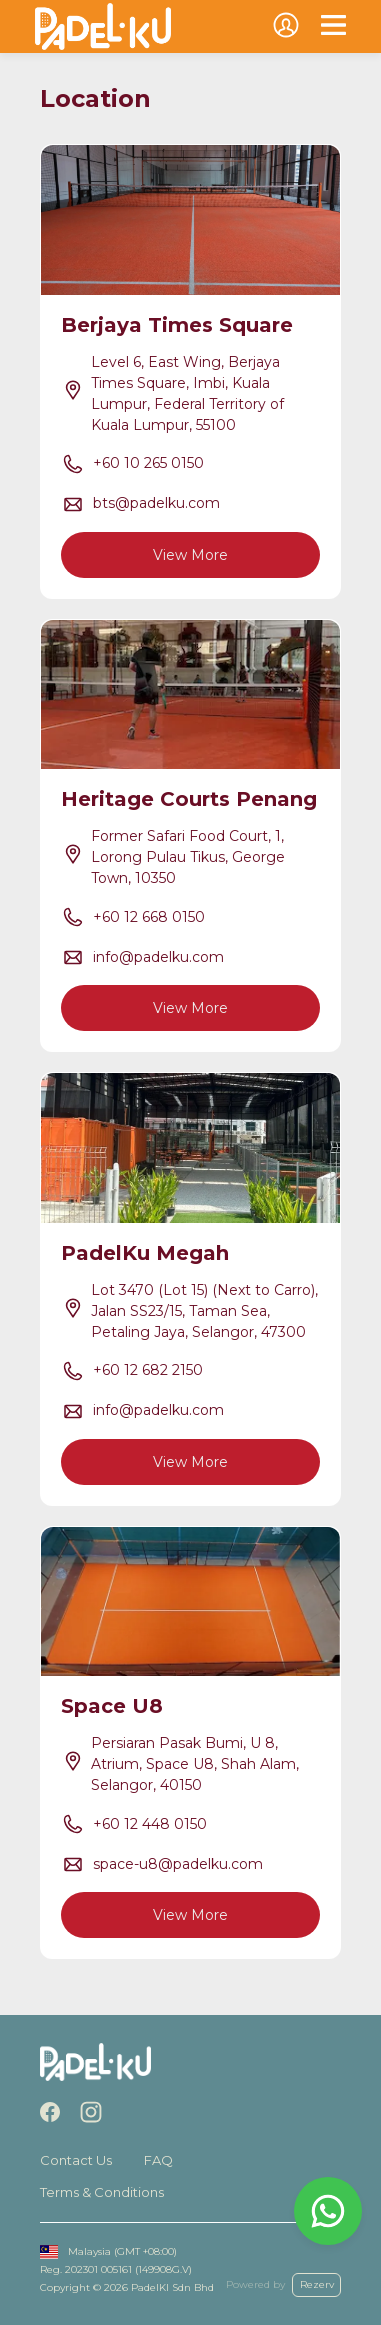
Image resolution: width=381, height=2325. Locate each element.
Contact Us (76, 2160)
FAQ (158, 2160)
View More (190, 555)
